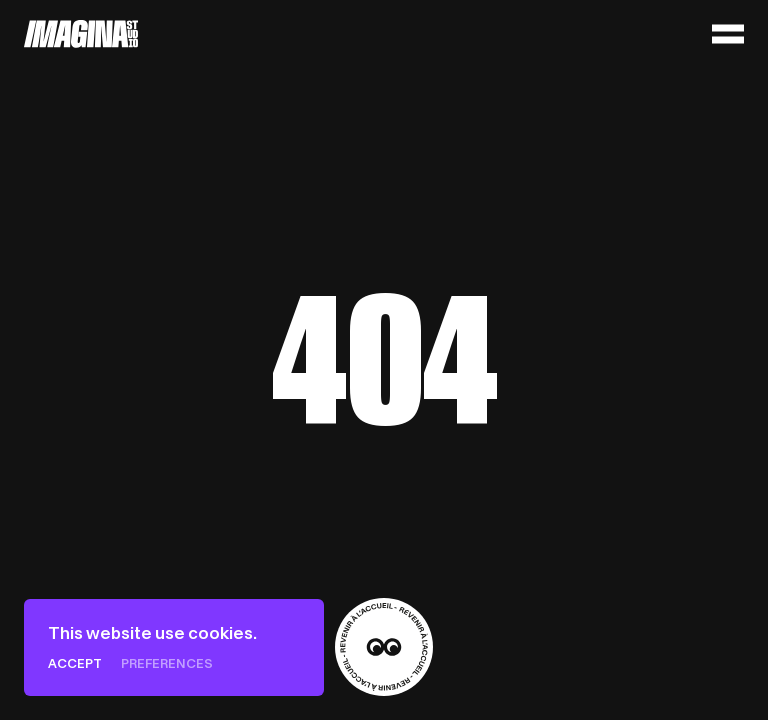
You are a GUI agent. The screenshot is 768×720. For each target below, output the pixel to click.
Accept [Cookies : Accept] (75, 663)
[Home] (81, 34)
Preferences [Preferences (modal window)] (167, 663)
